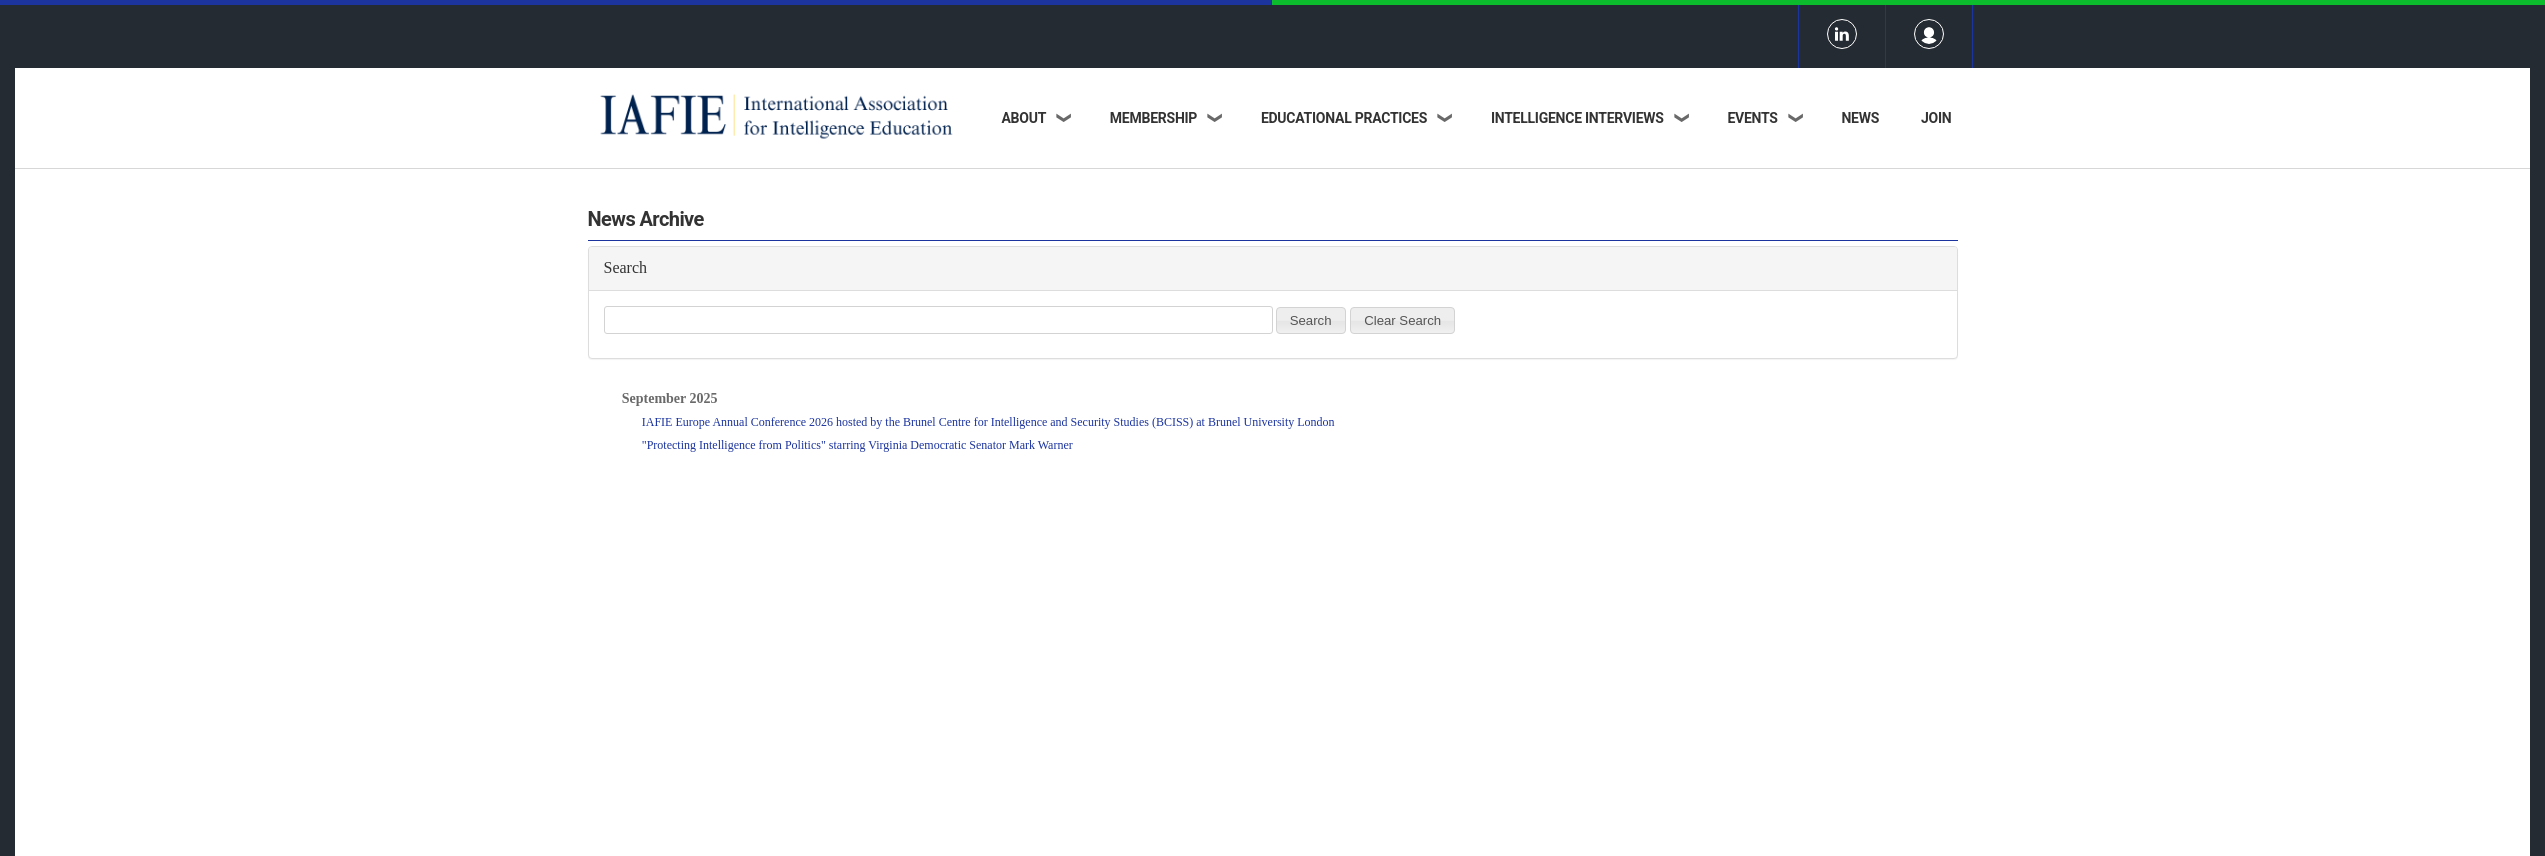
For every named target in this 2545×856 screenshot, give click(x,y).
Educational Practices (1344, 118)
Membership (1153, 118)
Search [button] (1311, 320)
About (1023, 118)
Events (1752, 118)
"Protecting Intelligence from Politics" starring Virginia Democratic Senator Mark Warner (857, 455)
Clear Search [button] (1402, 320)
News (1860, 118)
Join (1936, 118)
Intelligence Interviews (1577, 118)
